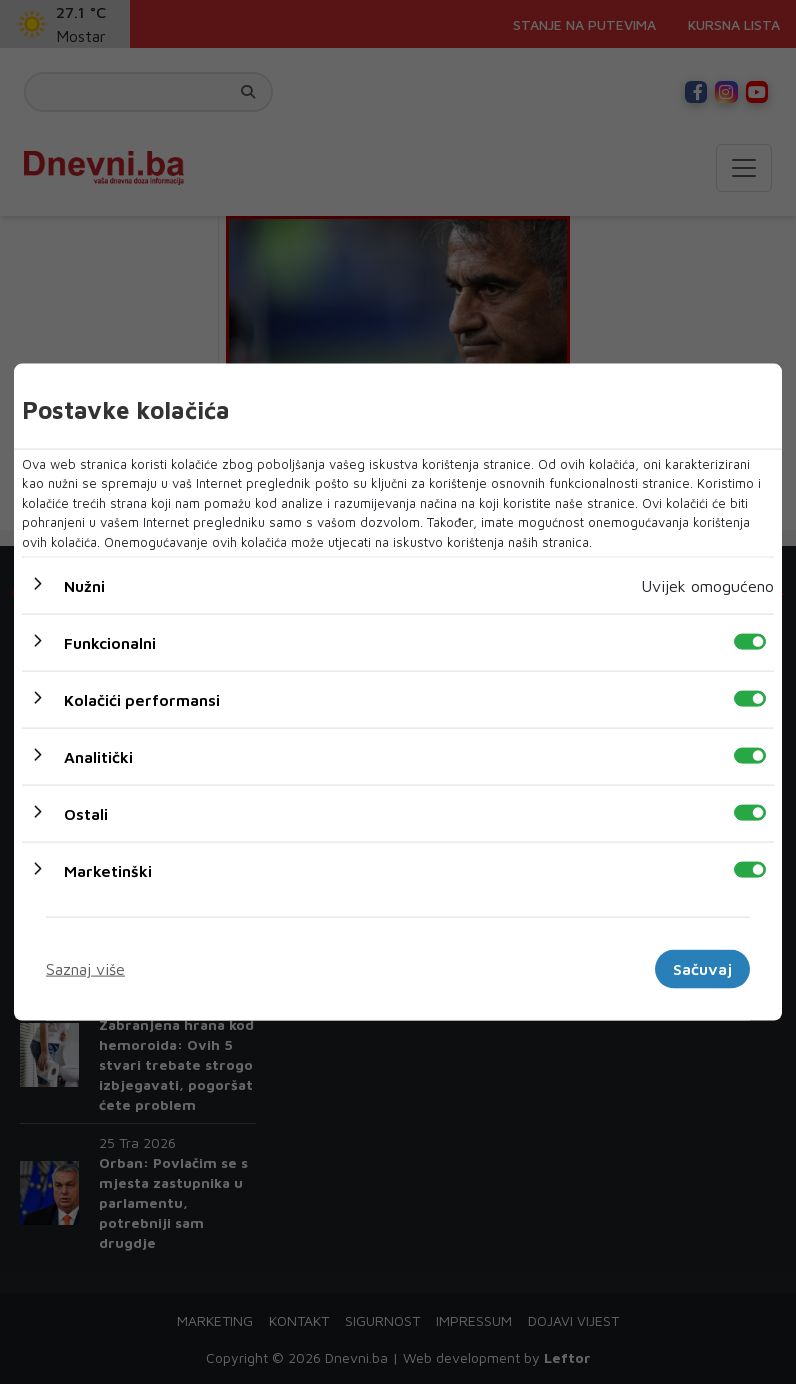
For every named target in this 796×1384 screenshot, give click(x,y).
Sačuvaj (702, 969)
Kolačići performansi (142, 700)
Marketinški (108, 871)
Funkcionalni (110, 643)
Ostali (86, 814)
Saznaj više (85, 969)
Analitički (98, 757)
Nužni (84, 586)
